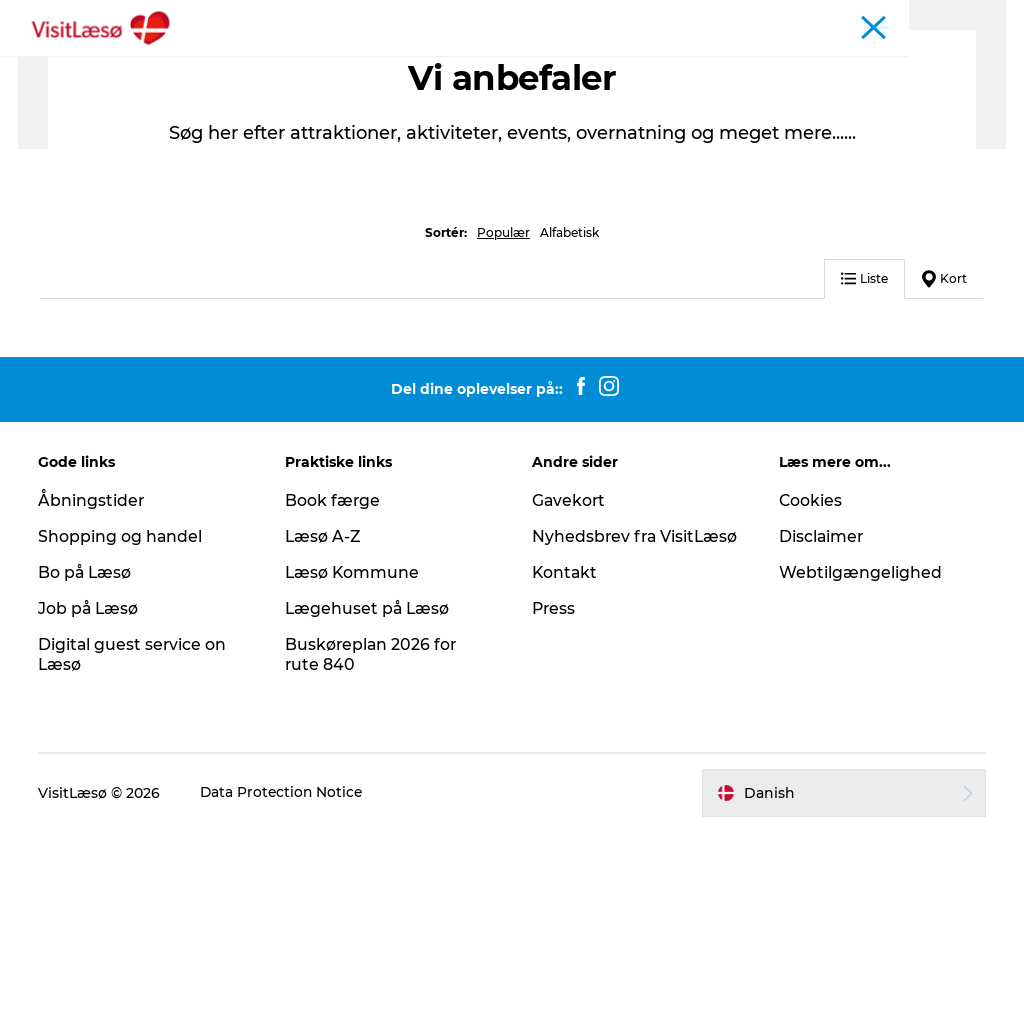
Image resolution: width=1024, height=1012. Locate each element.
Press (554, 808)
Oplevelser (349, 64)
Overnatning (466, 64)
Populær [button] (503, 412)
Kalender (823, 19)
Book (259, 64)
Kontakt (565, 773)
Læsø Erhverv (964, 19)
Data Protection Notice (285, 973)
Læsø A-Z (324, 716)
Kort (944, 458)
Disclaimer (821, 716)
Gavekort (569, 680)
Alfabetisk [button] (569, 412)
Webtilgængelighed (859, 752)
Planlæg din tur (602, 64)
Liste (864, 458)
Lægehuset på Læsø (369, 788)
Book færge (334, 680)
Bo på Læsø (87, 752)
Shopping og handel (122, 716)
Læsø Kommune (354, 752)
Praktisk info (738, 64)
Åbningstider (738, 19)
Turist (887, 19)
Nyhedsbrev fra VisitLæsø (595, 727)
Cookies (810, 680)
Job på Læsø (91, 788)
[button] (842, 973)
